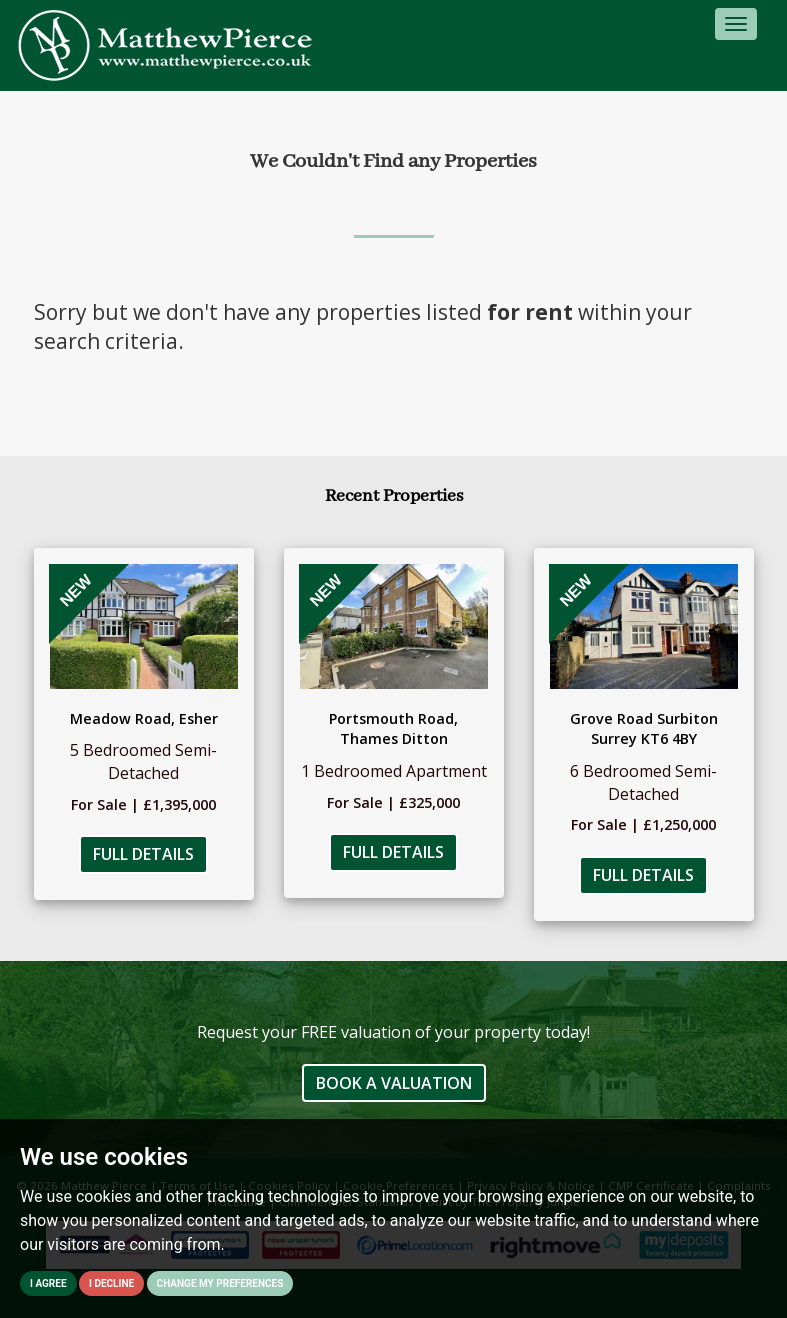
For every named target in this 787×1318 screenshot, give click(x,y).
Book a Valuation (394, 1083)
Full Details (143, 854)
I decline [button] (111, 1283)
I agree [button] (48, 1283)
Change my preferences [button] (220, 1283)
